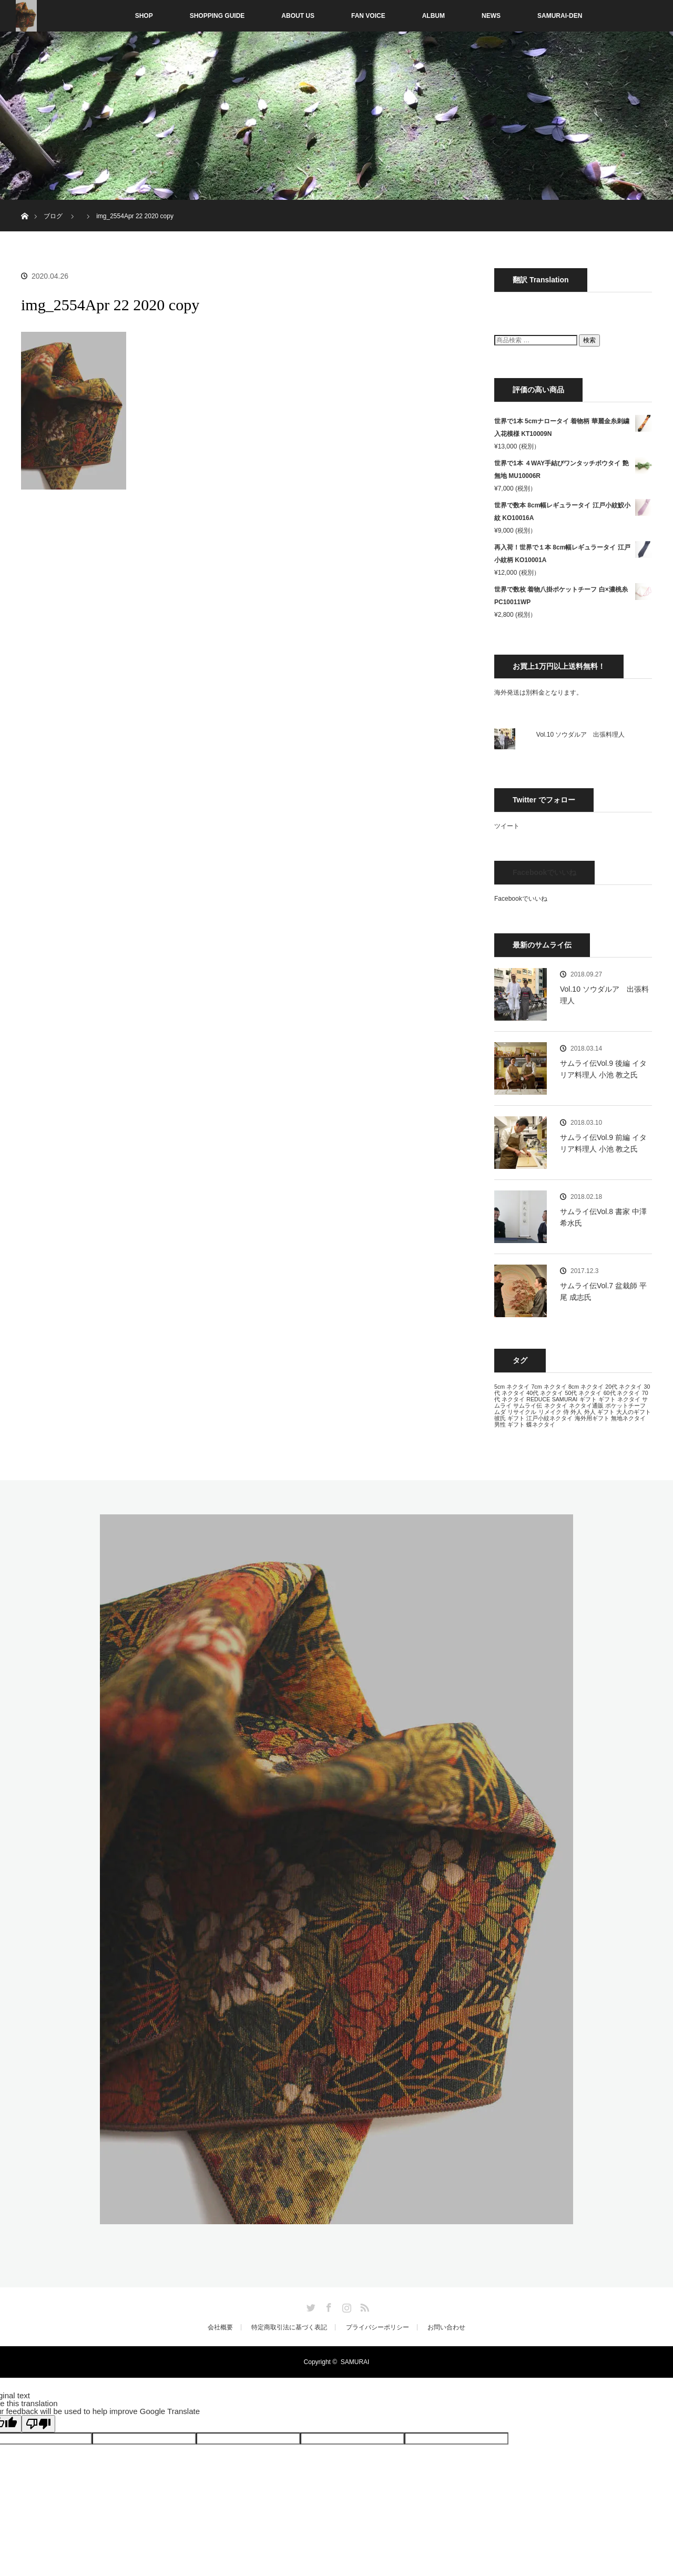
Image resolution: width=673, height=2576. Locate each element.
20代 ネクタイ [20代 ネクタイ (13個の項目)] (623, 1386)
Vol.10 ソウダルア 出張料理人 (580, 734)
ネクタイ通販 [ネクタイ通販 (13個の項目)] (586, 1405)
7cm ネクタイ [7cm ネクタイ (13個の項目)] (548, 1386)
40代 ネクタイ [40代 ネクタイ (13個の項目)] (544, 1393)
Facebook (327, 2306)
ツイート (506, 826)
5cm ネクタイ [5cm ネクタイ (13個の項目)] (511, 1386)
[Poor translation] (38, 2423)
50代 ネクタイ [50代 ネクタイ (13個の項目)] (583, 1393)
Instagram (345, 2306)
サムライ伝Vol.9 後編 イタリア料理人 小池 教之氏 (603, 1069)
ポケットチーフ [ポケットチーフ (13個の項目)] (625, 1405)
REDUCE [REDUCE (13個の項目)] (538, 1399)
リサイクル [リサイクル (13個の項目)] (521, 1412)
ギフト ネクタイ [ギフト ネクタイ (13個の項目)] (619, 1399)
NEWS (491, 15)
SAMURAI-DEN (559, 15)
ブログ (53, 216)
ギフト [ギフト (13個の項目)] (588, 1399)
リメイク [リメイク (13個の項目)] (550, 1412)
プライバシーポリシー (377, 2327)
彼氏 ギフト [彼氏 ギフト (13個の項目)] (509, 1418)
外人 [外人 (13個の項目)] (576, 1412)
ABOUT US (297, 15)
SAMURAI (355, 2362)
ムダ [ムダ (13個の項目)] (500, 1412)
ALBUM (433, 15)
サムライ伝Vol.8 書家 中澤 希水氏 (603, 1217)
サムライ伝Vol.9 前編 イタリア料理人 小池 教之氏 (603, 1143)
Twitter (310, 2306)
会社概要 (220, 2327)
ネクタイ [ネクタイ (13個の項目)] (555, 1405)
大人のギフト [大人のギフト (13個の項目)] (633, 1412)
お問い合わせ (446, 2327)
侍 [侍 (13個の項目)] (566, 1412)
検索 (589, 340)
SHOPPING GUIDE (217, 15)
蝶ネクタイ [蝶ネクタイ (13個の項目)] (540, 1424)
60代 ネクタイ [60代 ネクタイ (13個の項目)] (622, 1393)
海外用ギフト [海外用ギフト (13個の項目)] (592, 1418)
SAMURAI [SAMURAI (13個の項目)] (565, 1399)
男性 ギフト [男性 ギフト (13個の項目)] (509, 1424)
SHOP (122, 15)
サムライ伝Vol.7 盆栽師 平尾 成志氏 (603, 1291)
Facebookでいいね (544, 872)
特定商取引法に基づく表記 (289, 2327)
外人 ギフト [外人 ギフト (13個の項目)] (599, 1412)
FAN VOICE (368, 15)
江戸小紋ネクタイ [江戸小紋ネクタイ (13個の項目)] (549, 1418)
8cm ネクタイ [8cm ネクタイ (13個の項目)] (586, 1386)
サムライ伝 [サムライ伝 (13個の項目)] (527, 1405)
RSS (363, 2306)
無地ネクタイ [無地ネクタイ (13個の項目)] (628, 1418)
